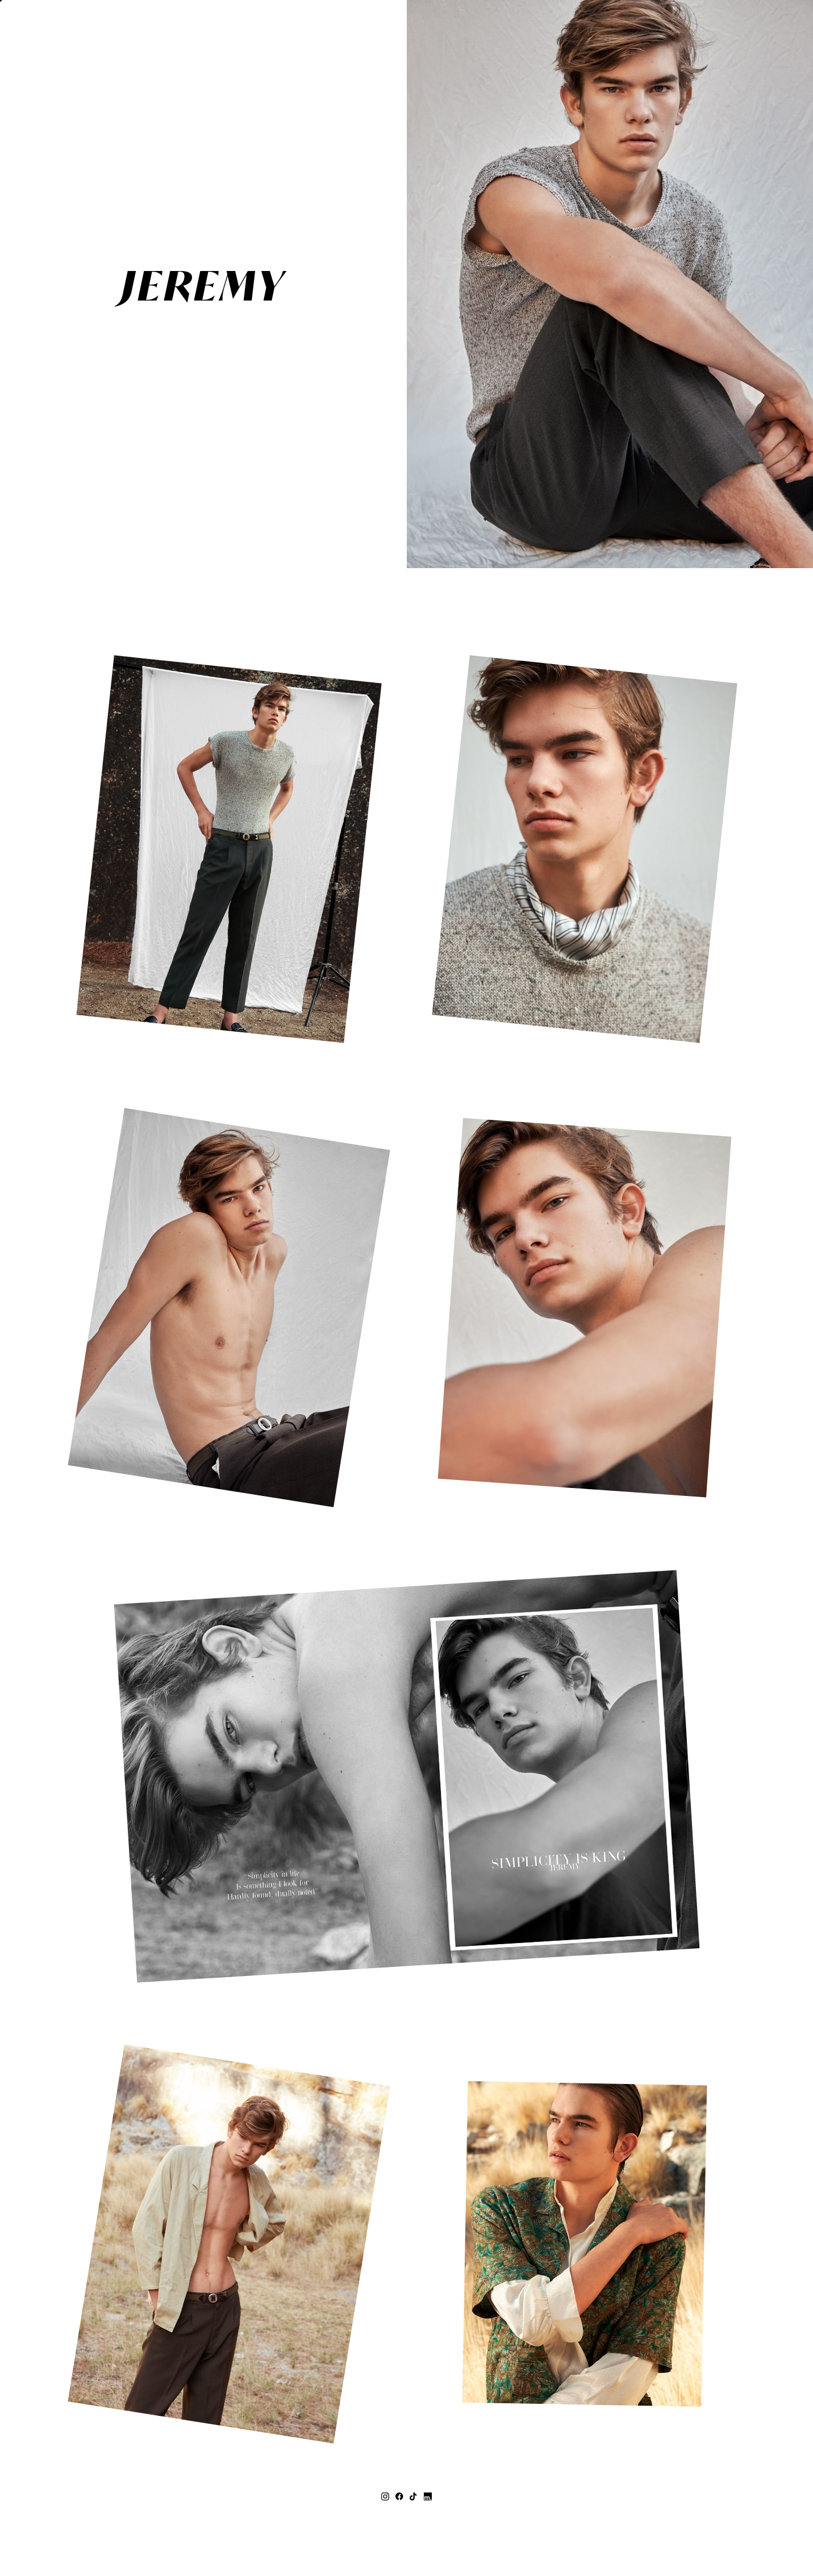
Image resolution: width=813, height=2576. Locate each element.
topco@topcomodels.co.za (406, 2518)
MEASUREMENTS (344, 465)
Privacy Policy (451, 2540)
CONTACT (360, 508)
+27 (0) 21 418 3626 (406, 2507)
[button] (30, 29)
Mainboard (537, 2540)
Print (369, 486)
